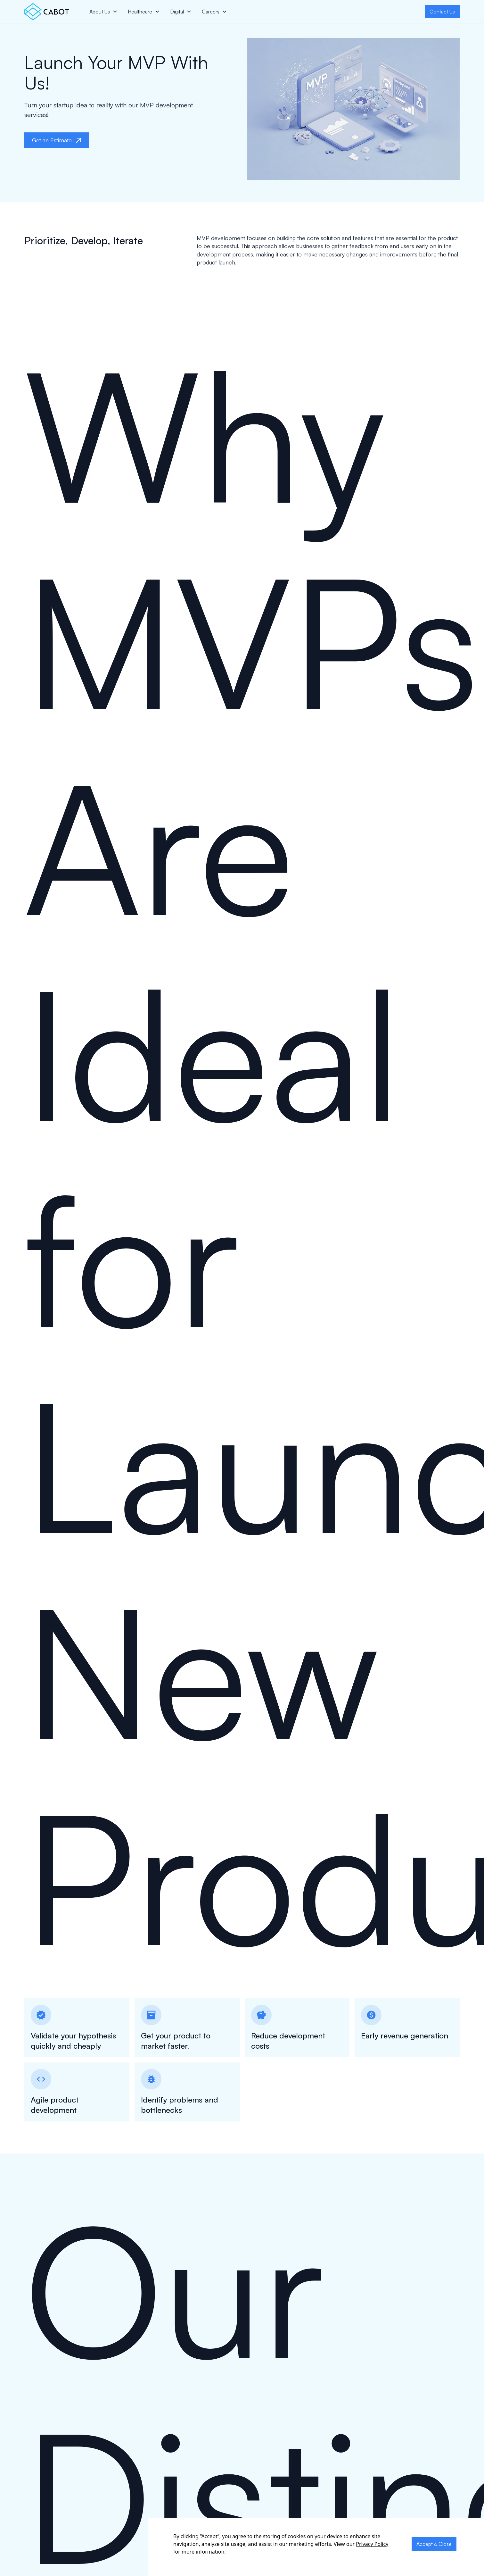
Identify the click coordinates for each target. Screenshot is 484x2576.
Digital (177, 11)
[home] (46, 12)
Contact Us (442, 11)
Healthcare (140, 11)
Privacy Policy (372, 2543)
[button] (103, 11)
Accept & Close (434, 2544)
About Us (99, 11)
